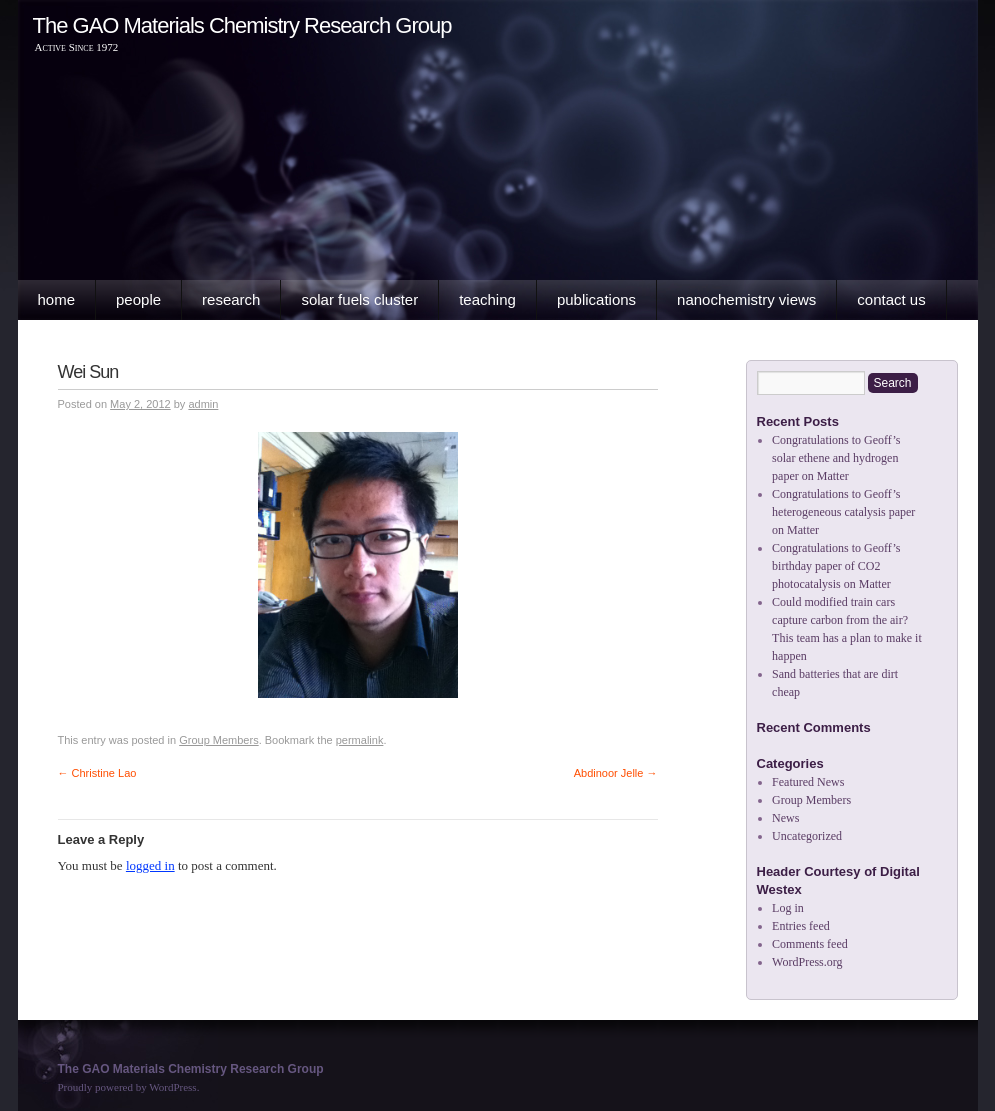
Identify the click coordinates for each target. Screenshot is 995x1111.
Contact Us (891, 299)
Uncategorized (807, 836)
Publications (596, 299)
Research (231, 299)
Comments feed (810, 944)
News (785, 818)
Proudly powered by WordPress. (129, 1087)
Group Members (218, 740)
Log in (788, 908)
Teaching (487, 299)
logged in (150, 865)
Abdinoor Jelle (616, 773)
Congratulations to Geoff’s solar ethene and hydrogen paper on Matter (836, 458)
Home (57, 299)
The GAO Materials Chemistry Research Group (242, 25)
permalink (360, 740)
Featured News (808, 782)
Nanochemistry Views (746, 299)
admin (203, 404)
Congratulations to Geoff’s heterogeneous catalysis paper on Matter (843, 512)
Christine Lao (97, 773)
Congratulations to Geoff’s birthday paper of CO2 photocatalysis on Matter (836, 566)
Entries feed (801, 926)
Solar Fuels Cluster (359, 299)
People (138, 299)
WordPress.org (807, 962)
